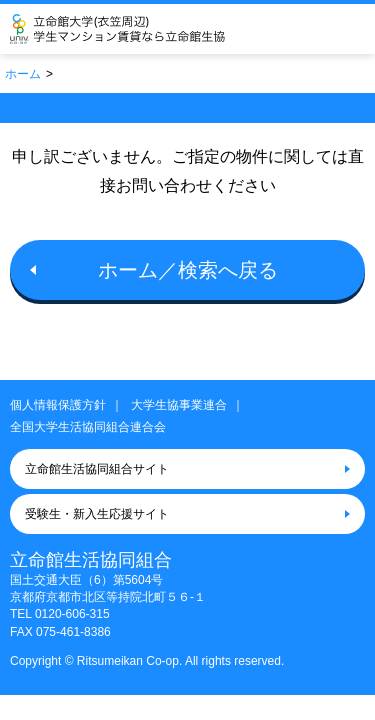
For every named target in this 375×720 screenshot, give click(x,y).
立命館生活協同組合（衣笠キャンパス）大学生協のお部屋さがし (146, 29)
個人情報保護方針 (58, 405)
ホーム (23, 74)
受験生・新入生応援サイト (97, 514)
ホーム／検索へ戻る (188, 270)
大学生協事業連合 (179, 405)
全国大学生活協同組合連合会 (88, 427)
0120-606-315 (72, 614)
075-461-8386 (73, 632)
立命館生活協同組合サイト (97, 469)
